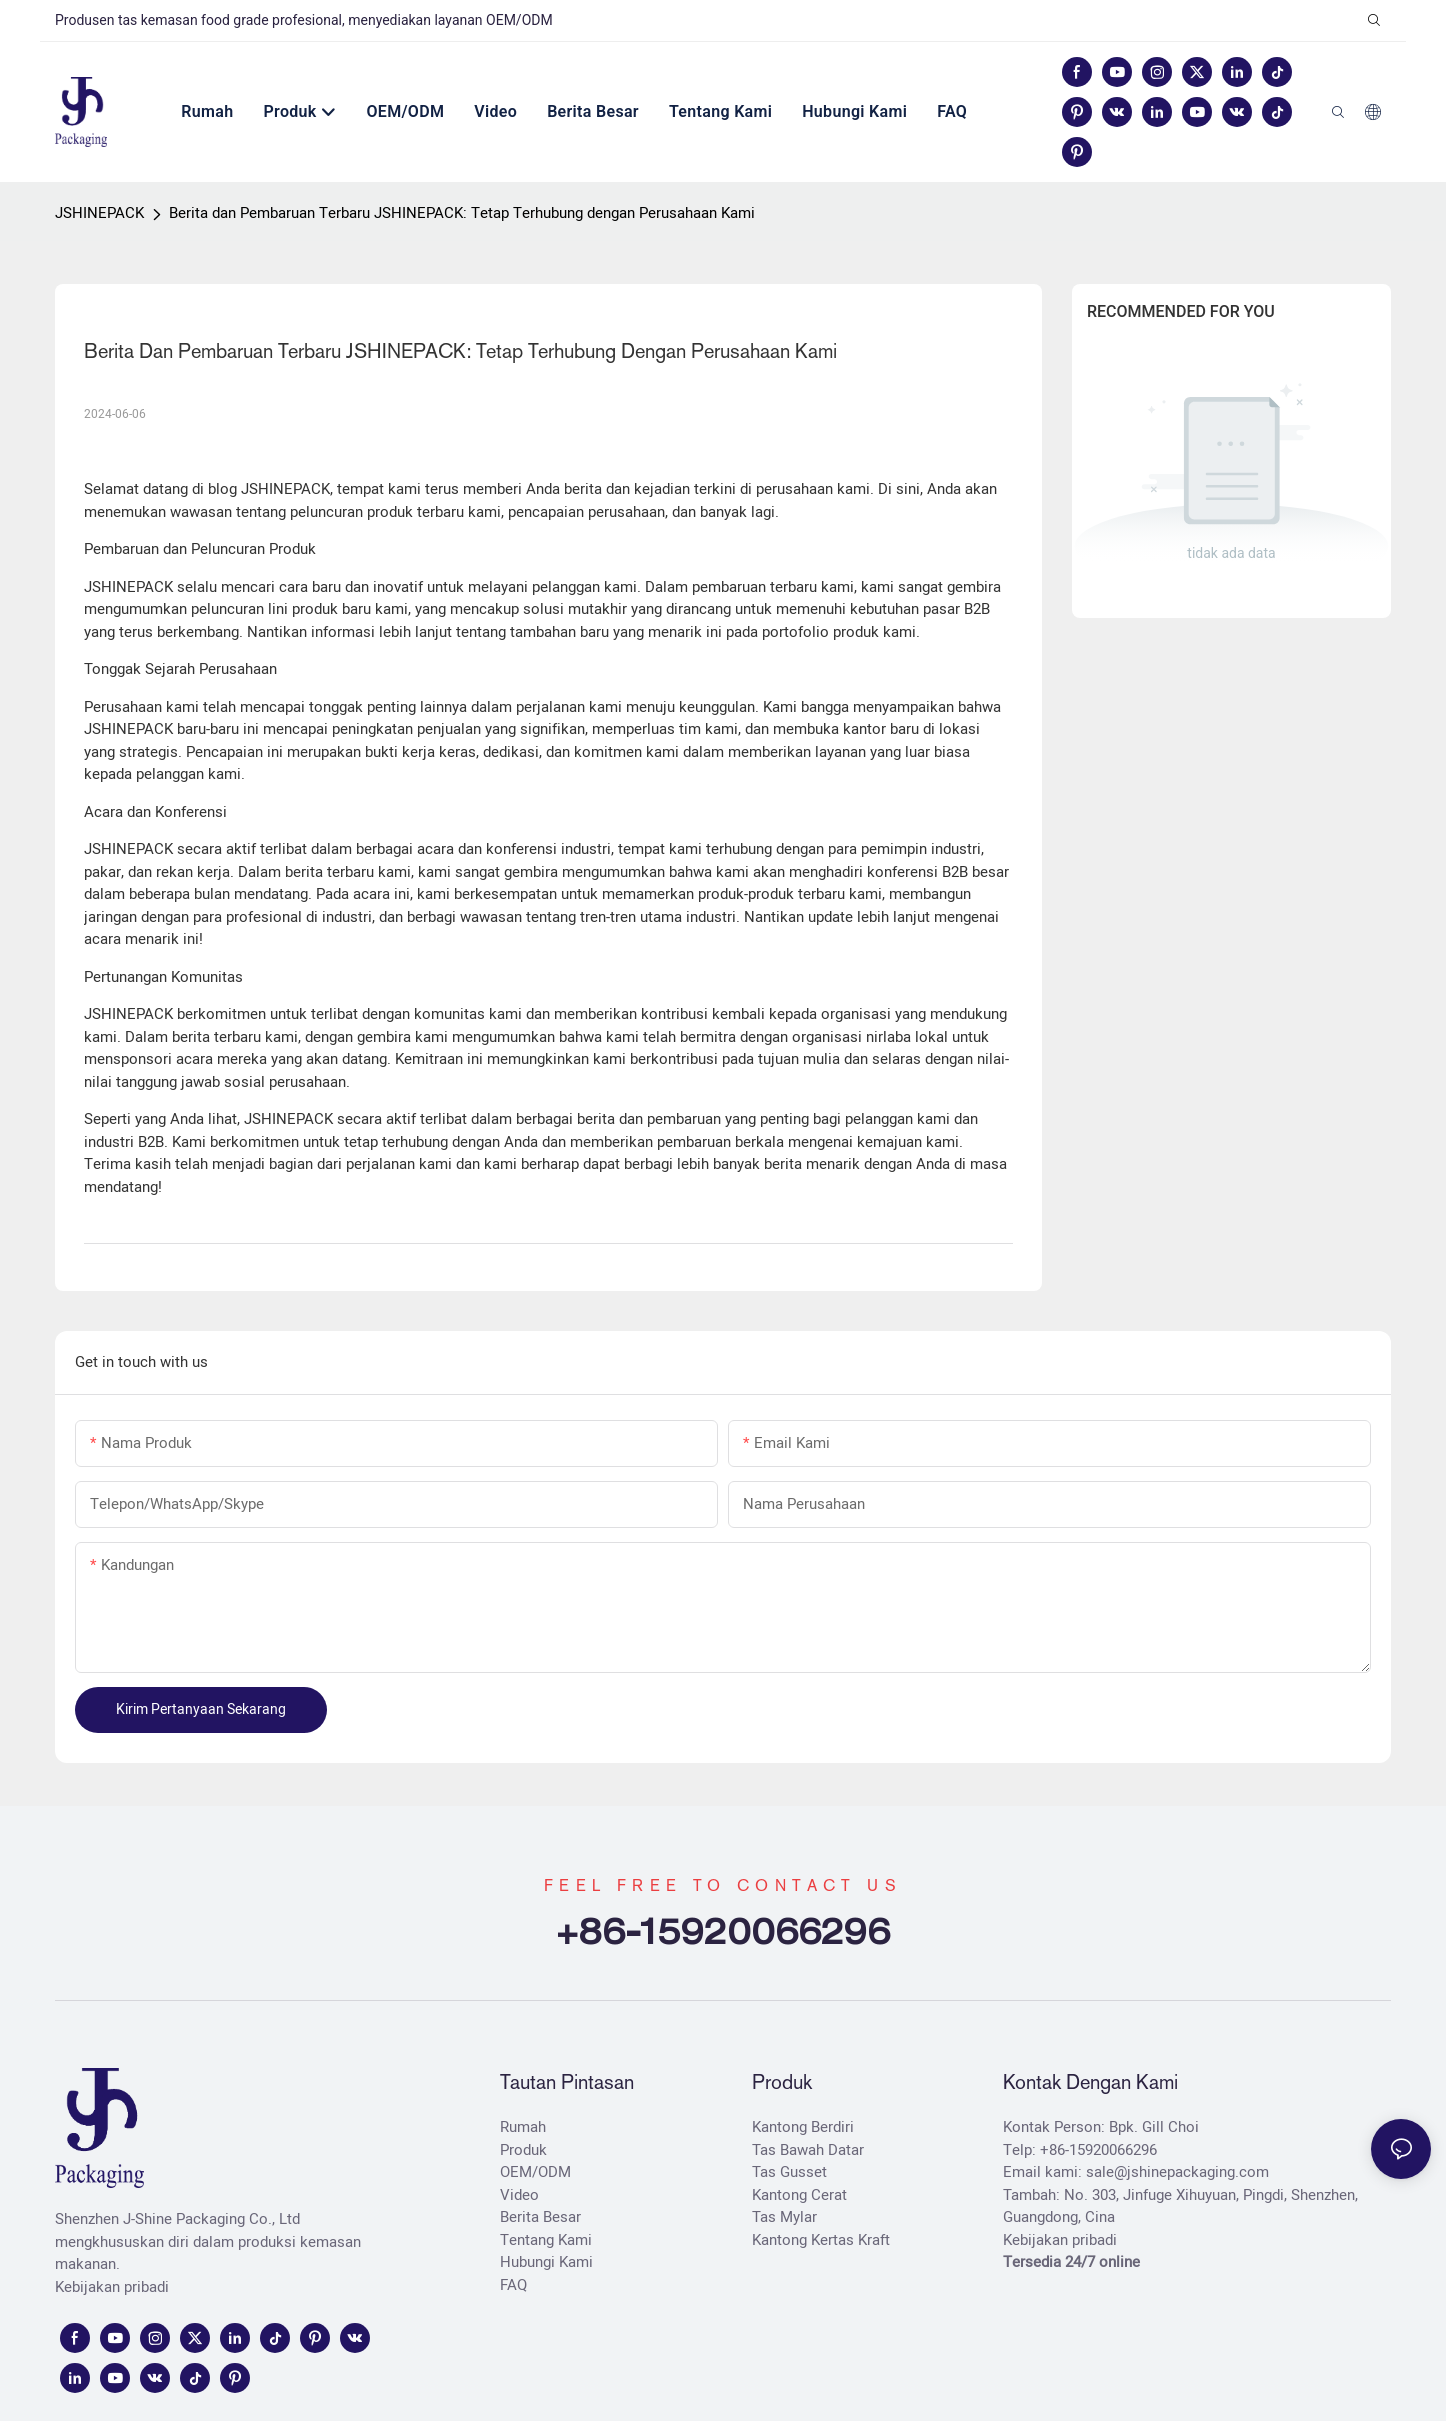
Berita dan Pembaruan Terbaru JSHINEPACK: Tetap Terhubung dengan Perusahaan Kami (462, 213)
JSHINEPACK (99, 213)
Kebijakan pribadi (112, 2287)
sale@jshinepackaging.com (1177, 2172)
